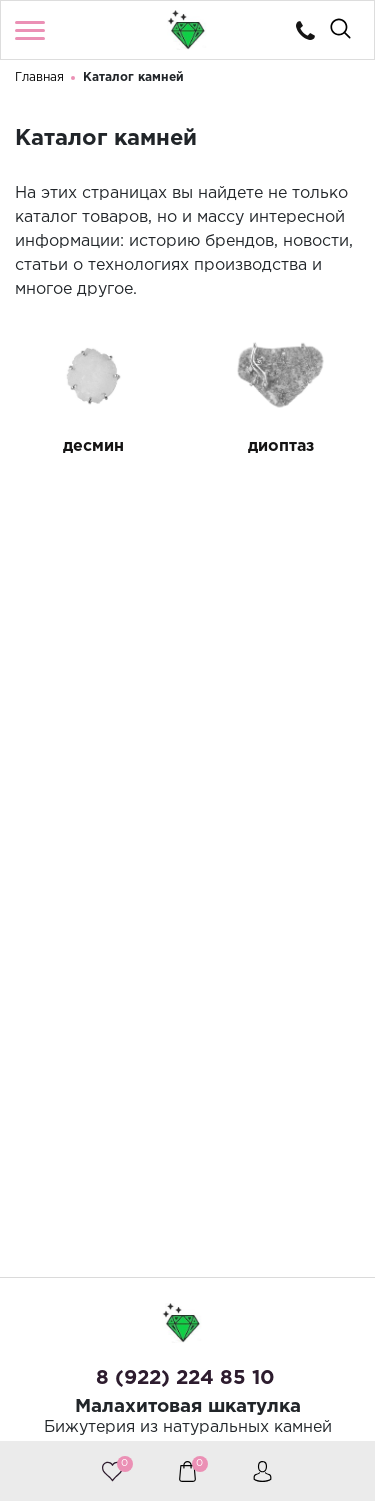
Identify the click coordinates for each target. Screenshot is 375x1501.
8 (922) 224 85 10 (185, 1378)
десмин (93, 447)
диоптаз (281, 447)
